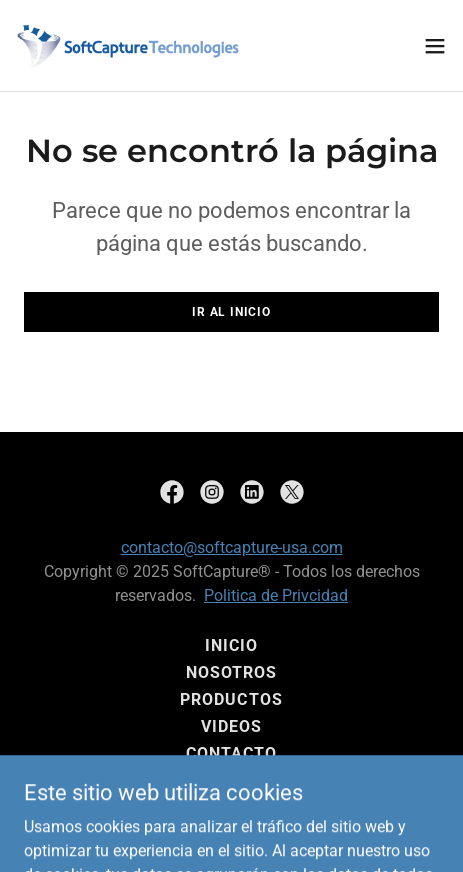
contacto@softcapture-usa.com (232, 547)
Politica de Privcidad (276, 595)
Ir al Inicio (231, 312)
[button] (435, 46)
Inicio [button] (231, 645)
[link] (128, 45)
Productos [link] (231, 699)
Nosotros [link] (231, 672)
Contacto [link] (231, 753)
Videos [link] (231, 726)
